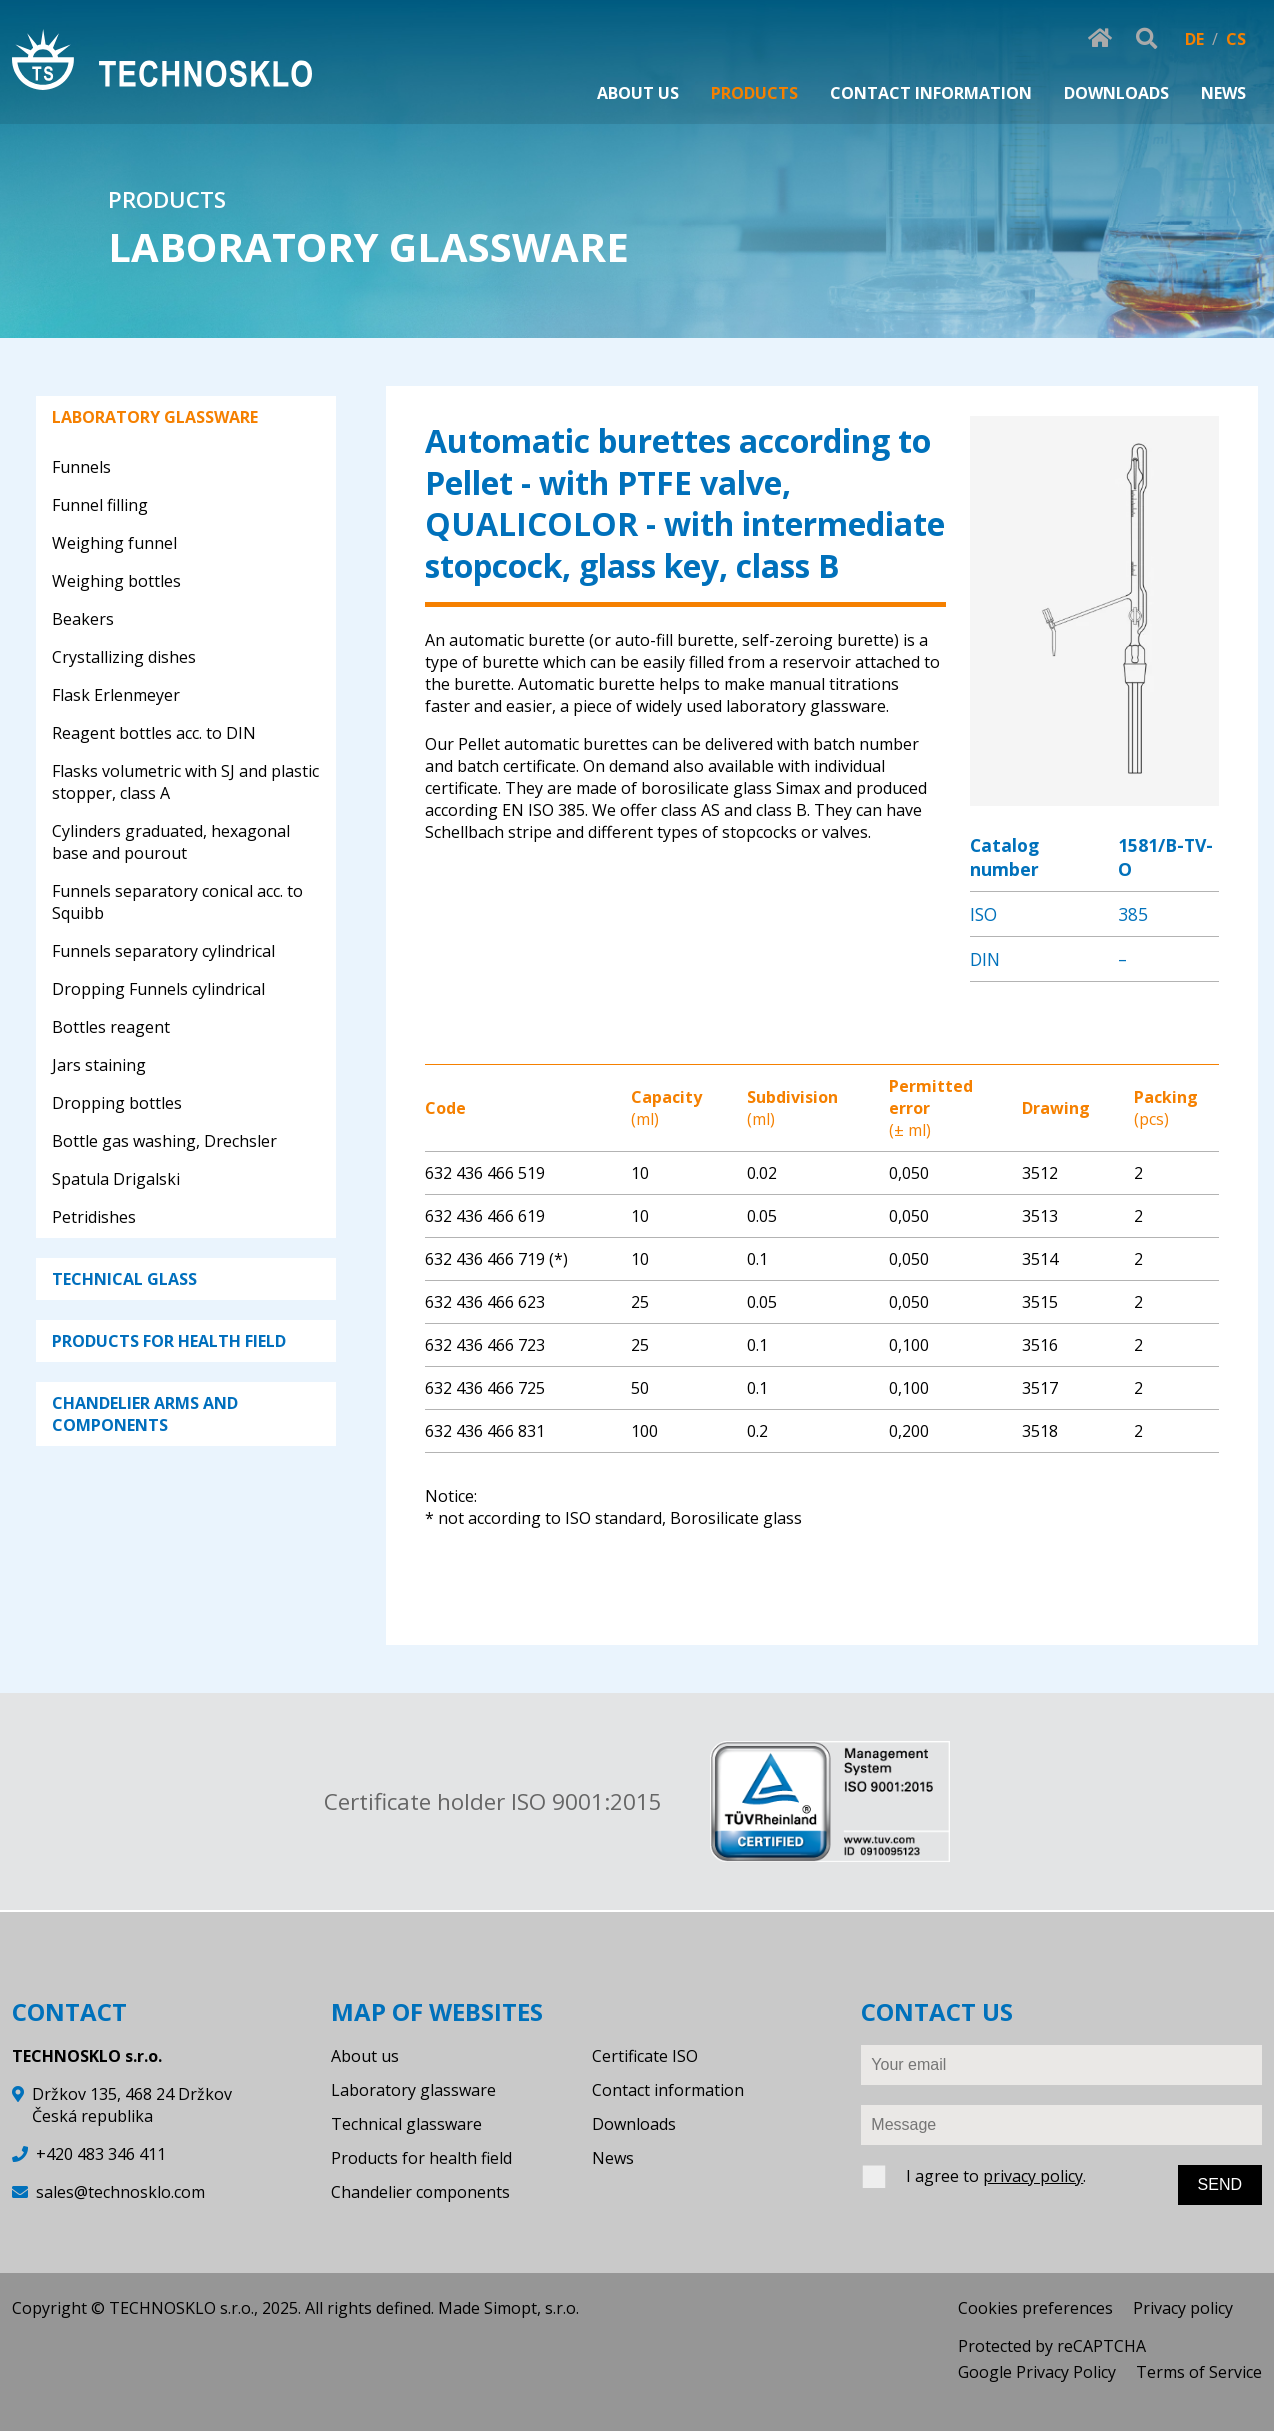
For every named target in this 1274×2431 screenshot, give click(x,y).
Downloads (634, 2124)
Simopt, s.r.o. (531, 2308)
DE (1194, 39)
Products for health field (421, 2158)
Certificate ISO (645, 2056)
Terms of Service (1199, 2372)
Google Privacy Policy (1037, 2372)
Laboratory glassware (413, 2090)
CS (1236, 39)
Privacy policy (1183, 2308)
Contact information (668, 2090)
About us (365, 2056)
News (613, 2158)
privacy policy (1033, 2176)
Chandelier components (420, 2192)
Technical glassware (406, 2124)
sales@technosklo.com (120, 2192)
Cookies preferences (1035, 2308)
